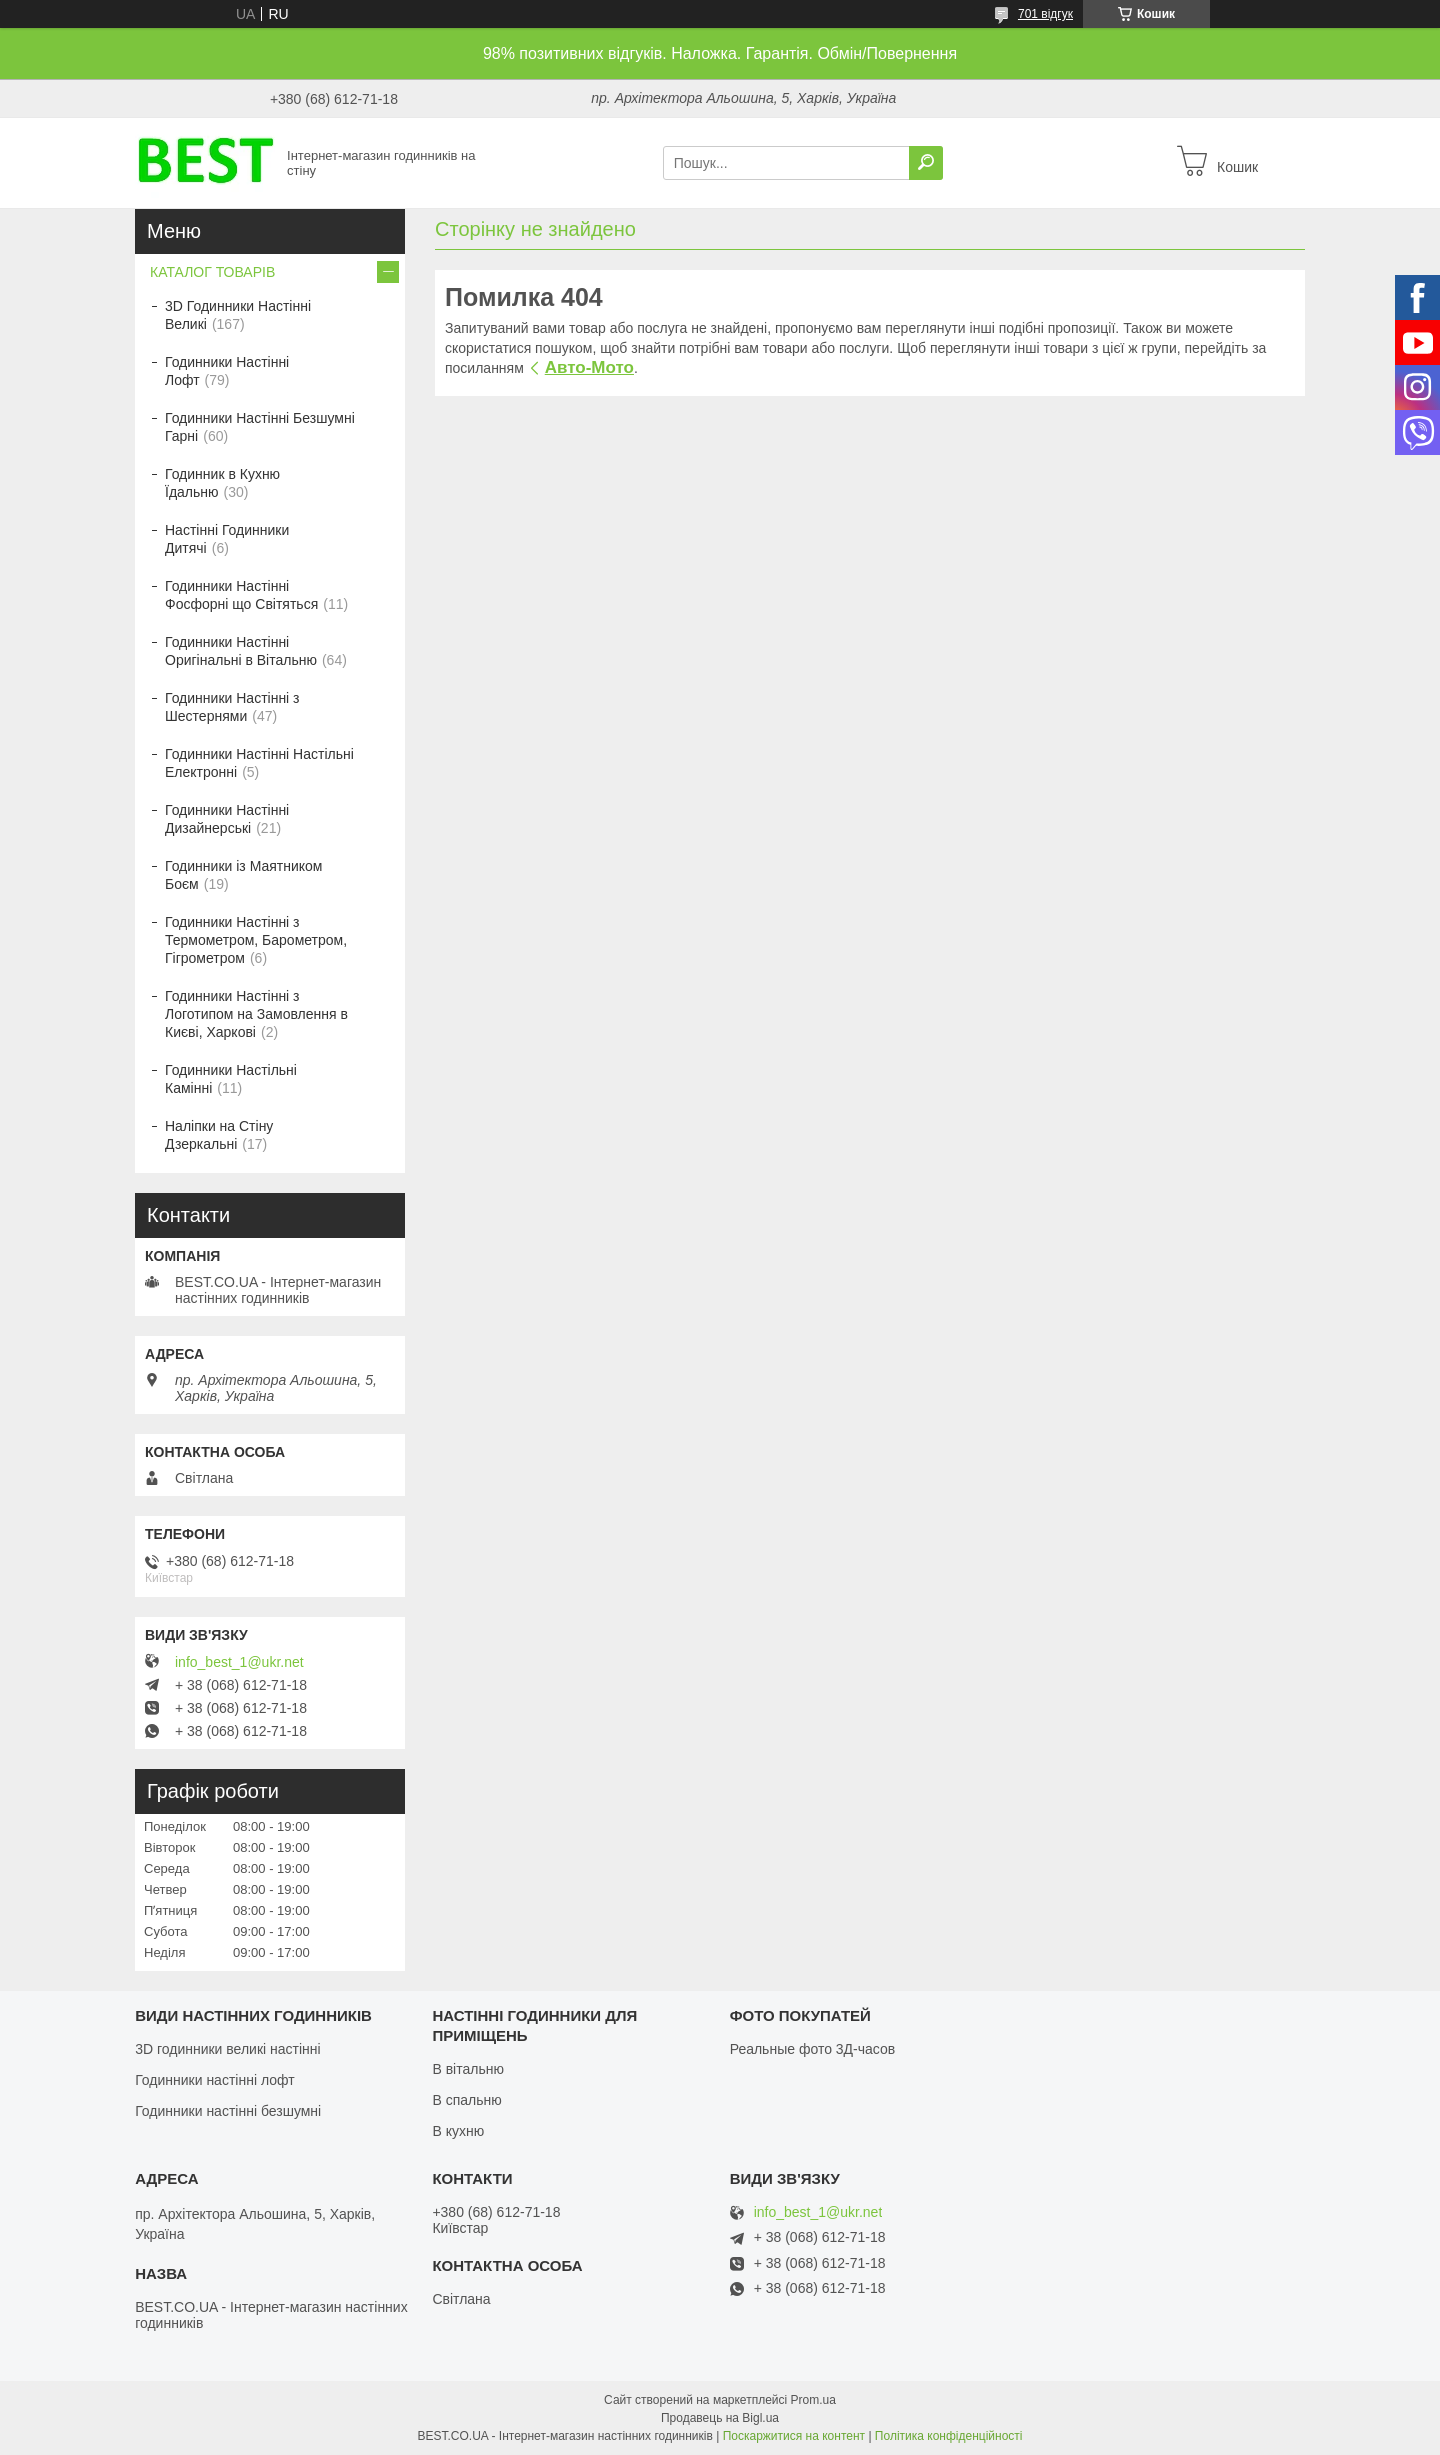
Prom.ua (813, 2400)
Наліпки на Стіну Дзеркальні (219, 1135)
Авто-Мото (589, 367)
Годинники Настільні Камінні (231, 1079)
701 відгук (1045, 14)
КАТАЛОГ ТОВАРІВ (212, 272)
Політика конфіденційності (949, 2436)
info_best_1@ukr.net (239, 1662)
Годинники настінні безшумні (228, 2111)
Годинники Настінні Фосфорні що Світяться (241, 595)
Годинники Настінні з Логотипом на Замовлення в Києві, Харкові (256, 1014)
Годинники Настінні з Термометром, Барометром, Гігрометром (256, 940)
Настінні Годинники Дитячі (227, 539)
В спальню (466, 2100)
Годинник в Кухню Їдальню (222, 483)
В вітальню (468, 2069)
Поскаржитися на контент (794, 2436)
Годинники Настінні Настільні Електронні (259, 763)
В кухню (458, 2131)
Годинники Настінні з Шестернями (232, 707)
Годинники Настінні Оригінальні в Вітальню (241, 651)
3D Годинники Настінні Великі (238, 315)
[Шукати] (926, 163)
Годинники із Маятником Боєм (244, 875)
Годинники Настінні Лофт (227, 371)
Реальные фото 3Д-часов (813, 2049)
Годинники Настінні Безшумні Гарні (260, 427)
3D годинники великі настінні (228, 2049)
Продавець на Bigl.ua (720, 2418)
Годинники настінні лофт (214, 2080)
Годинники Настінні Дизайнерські (227, 819)
